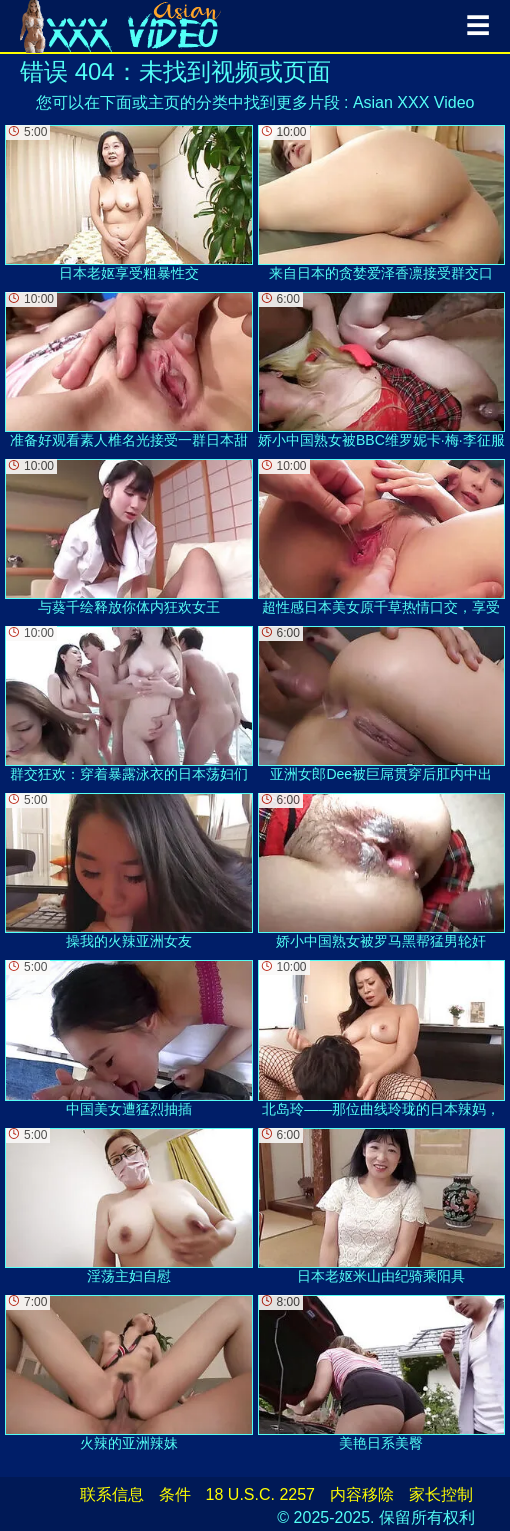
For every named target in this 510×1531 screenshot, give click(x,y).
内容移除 (362, 1494)
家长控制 (441, 1494)
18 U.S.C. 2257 (260, 1494)
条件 (175, 1494)
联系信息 (112, 1494)
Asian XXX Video (414, 102)
